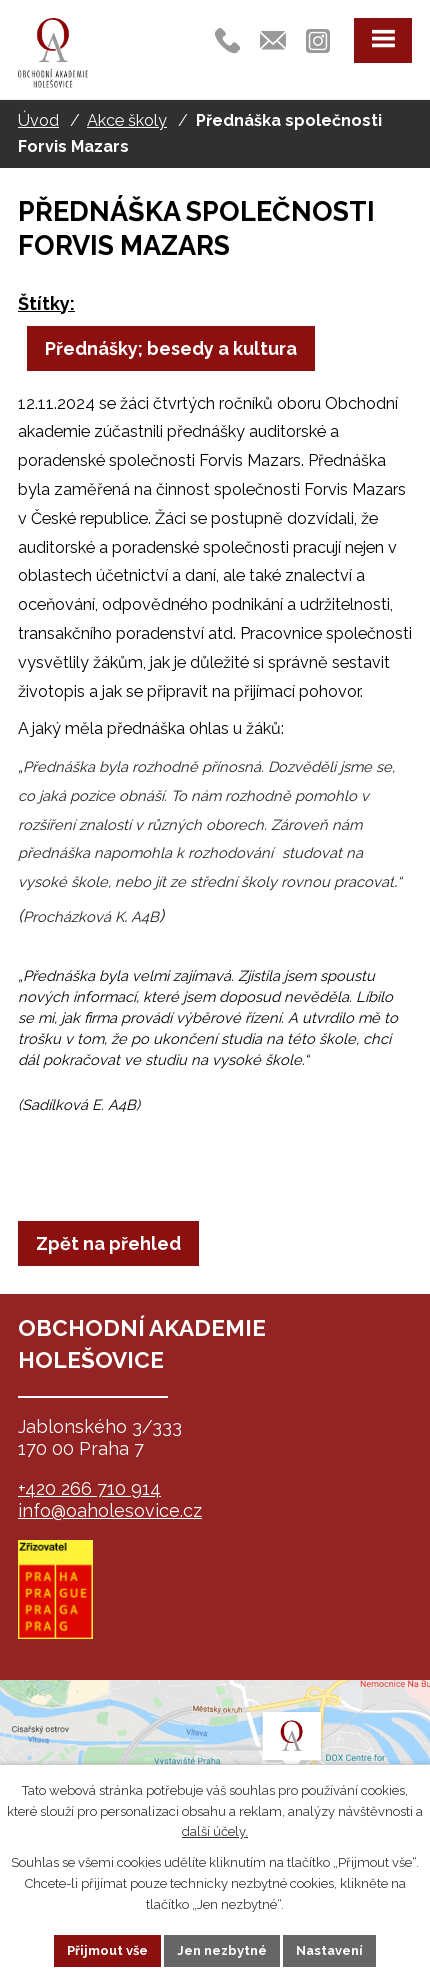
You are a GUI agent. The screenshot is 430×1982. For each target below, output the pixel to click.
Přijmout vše (107, 1950)
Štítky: (46, 303)
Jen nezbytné (222, 1950)
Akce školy (127, 120)
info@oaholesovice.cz (110, 1510)
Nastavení (329, 1950)
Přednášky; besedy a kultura (171, 348)
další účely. (215, 1831)
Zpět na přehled (108, 1243)
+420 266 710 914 (89, 1488)
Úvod (38, 120)
